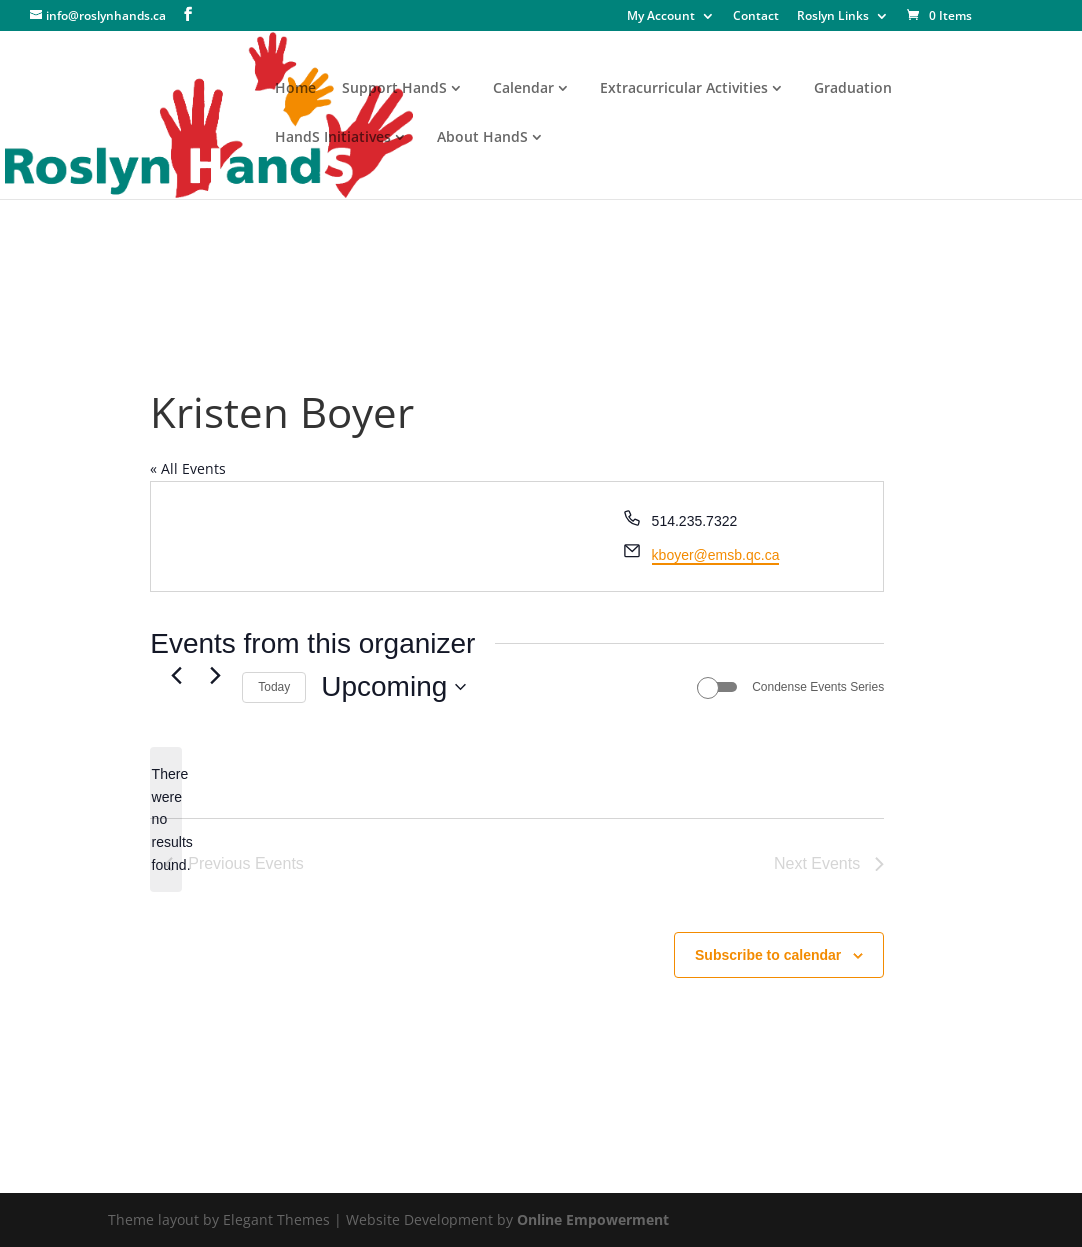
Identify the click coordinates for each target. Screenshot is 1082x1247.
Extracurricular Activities (684, 89)
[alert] (166, 819)
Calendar (523, 89)
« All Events (188, 468)
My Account (661, 17)
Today (274, 687)
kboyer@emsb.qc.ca (716, 555)
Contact (756, 17)
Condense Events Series (818, 687)
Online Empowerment (593, 1219)
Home (295, 89)
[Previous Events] (176, 676)
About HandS (482, 138)
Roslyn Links (833, 17)
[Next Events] (215, 676)
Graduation (853, 89)
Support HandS (394, 89)
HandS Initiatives (333, 138)
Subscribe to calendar (768, 955)
